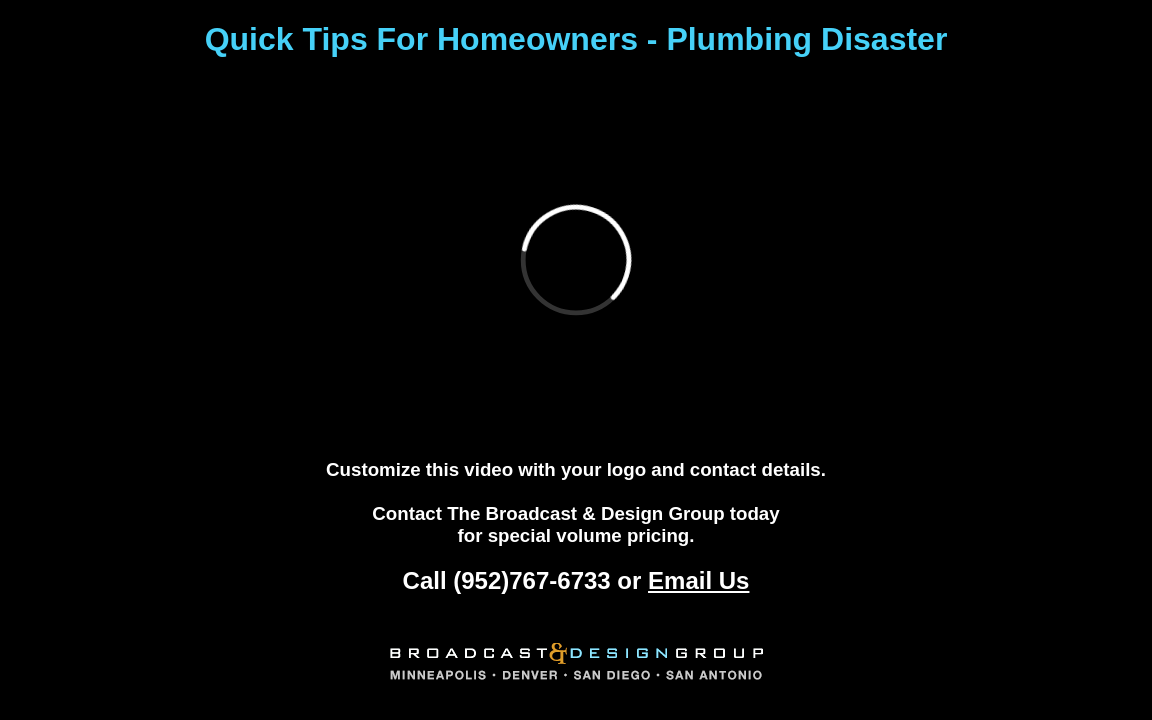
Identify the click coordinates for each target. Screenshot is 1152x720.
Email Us (698, 580)
